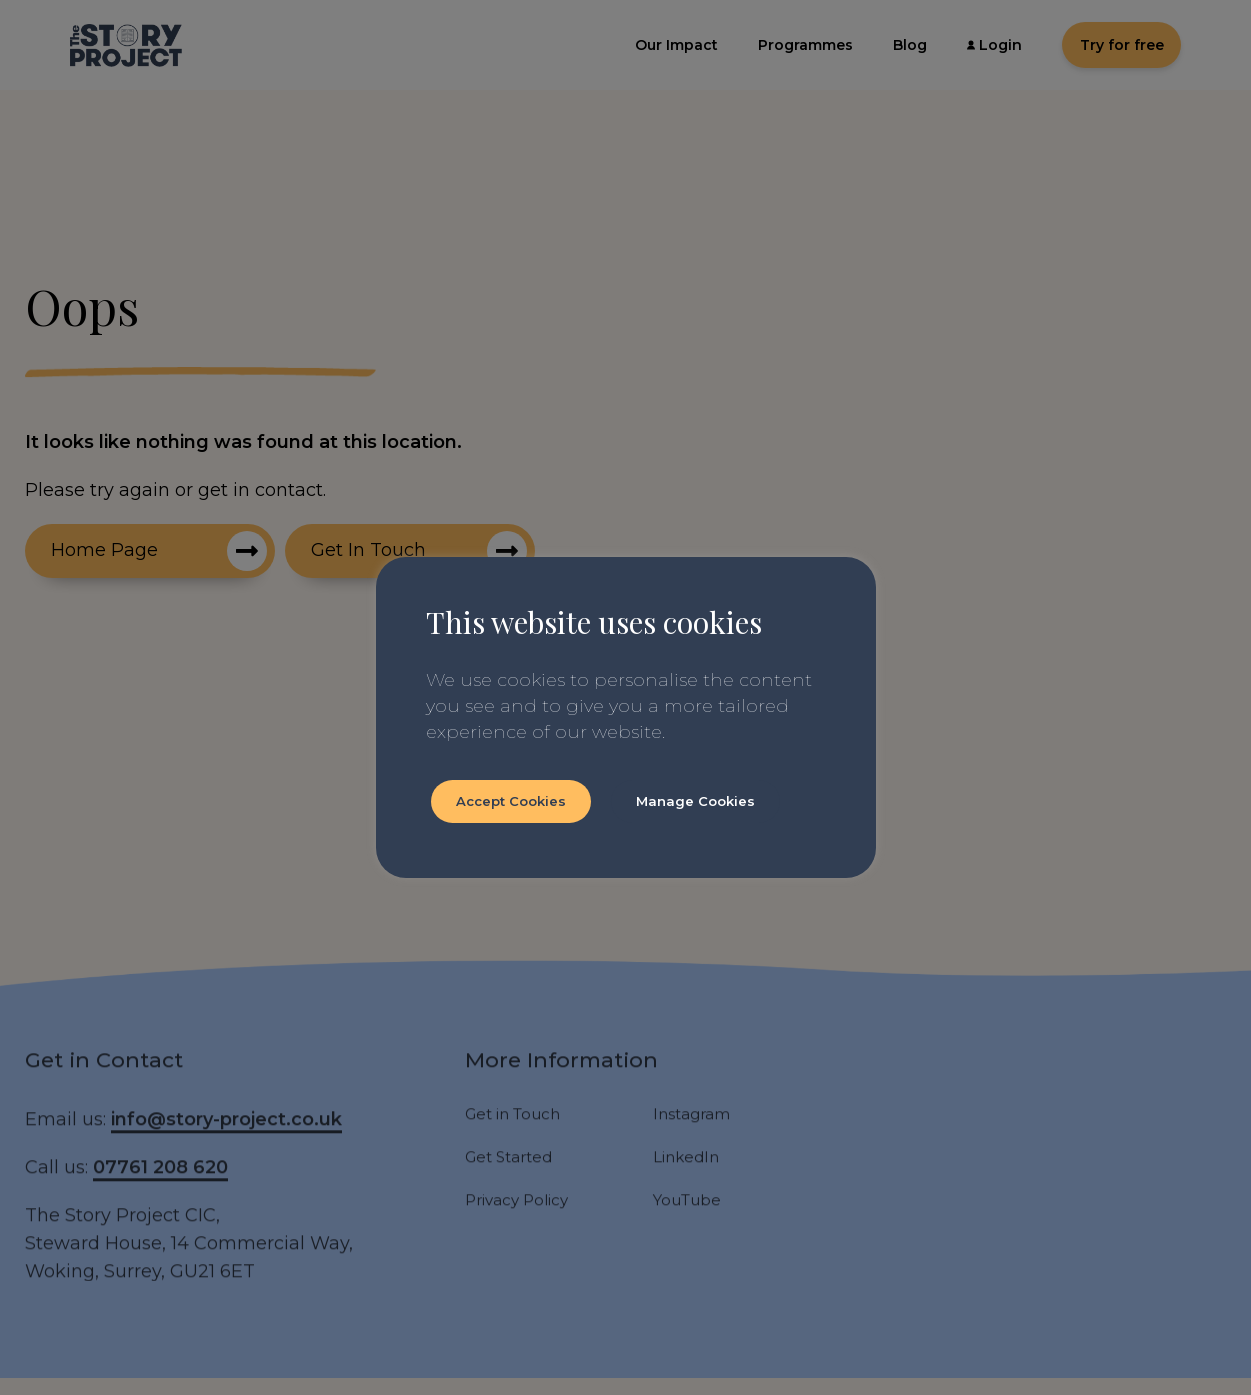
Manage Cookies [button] (695, 801)
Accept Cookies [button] (511, 801)
